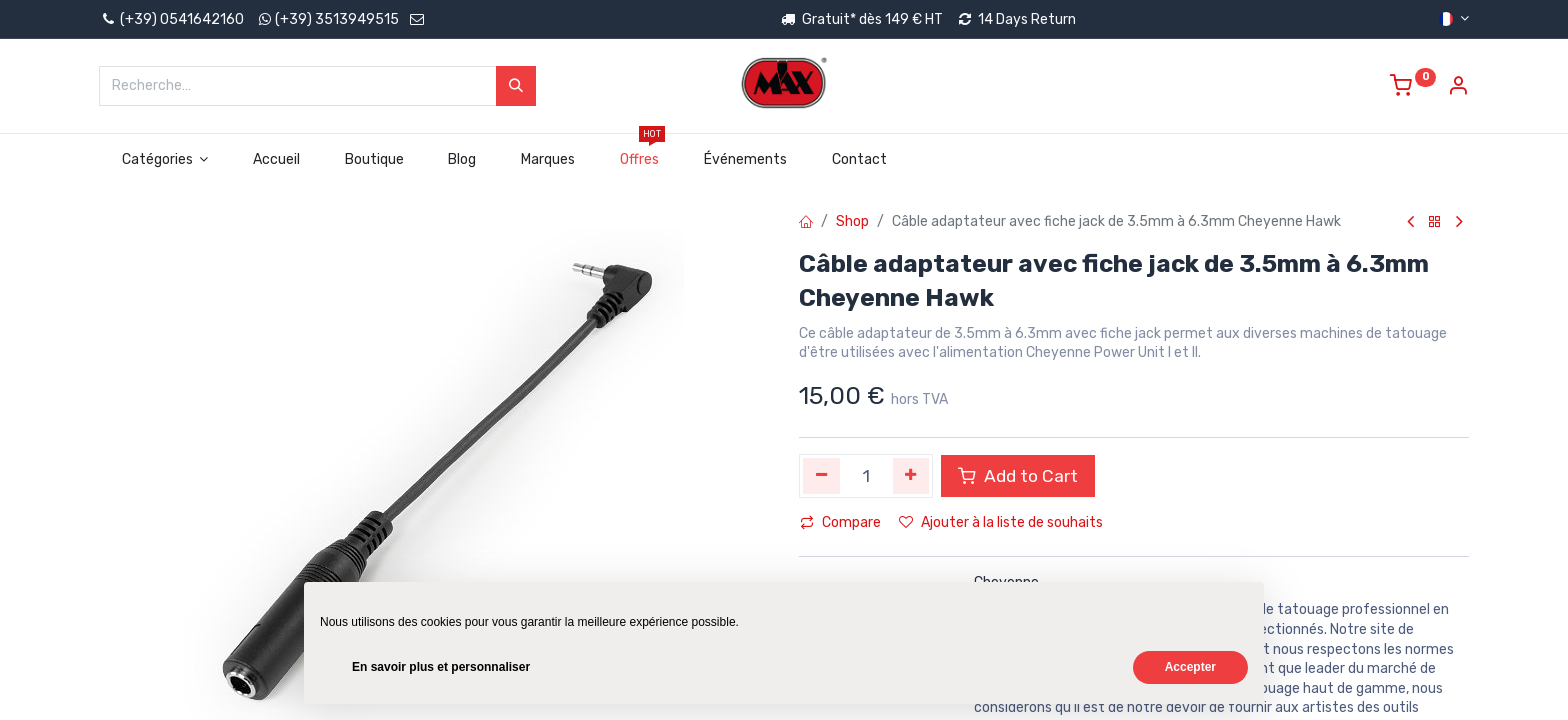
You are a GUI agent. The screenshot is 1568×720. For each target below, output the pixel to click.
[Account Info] (1458, 88)
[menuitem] (277, 160)
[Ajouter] (911, 476)
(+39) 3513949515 (337, 19)
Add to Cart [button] (1018, 476)
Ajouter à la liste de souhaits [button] (1001, 522)
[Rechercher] (516, 86)
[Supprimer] (821, 476)
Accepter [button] (1190, 667)
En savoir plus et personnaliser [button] (441, 667)
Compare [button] (840, 522)
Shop (852, 221)
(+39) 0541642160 (171, 19)
